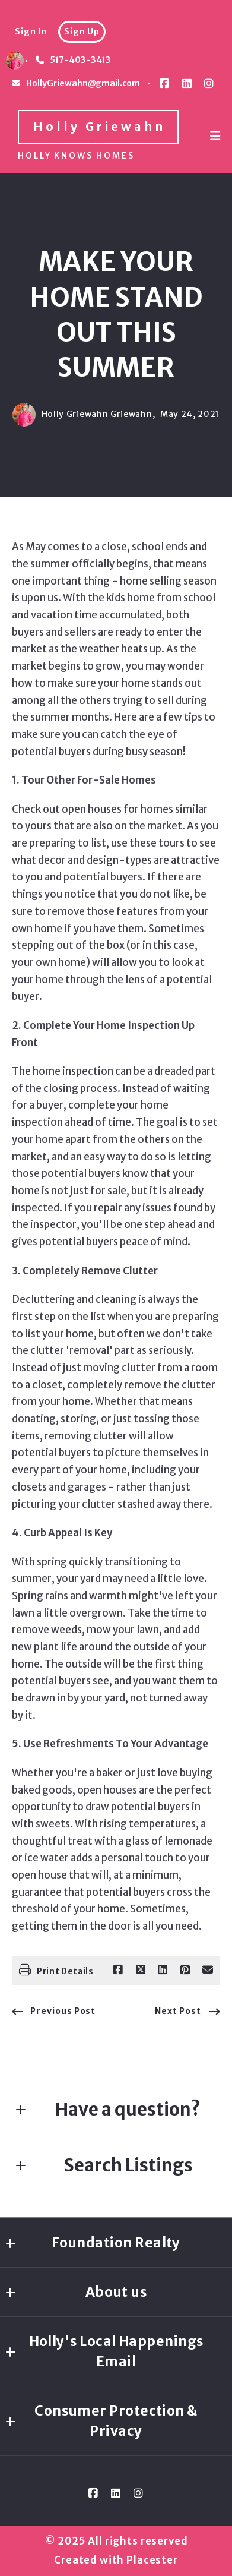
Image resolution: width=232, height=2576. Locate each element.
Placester (152, 2559)
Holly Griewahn (99, 126)
